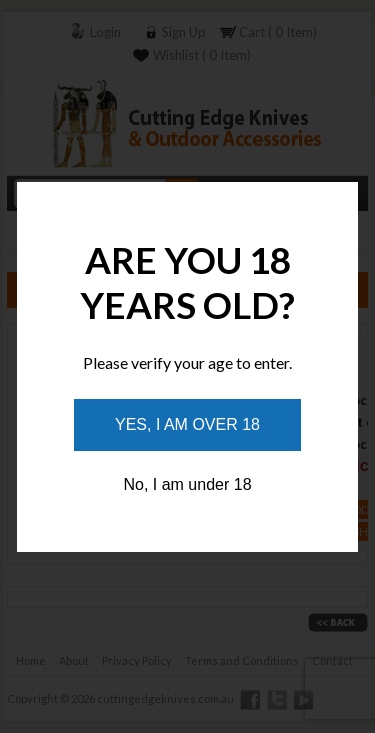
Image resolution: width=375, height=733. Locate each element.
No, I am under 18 (187, 484)
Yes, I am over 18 (187, 424)
